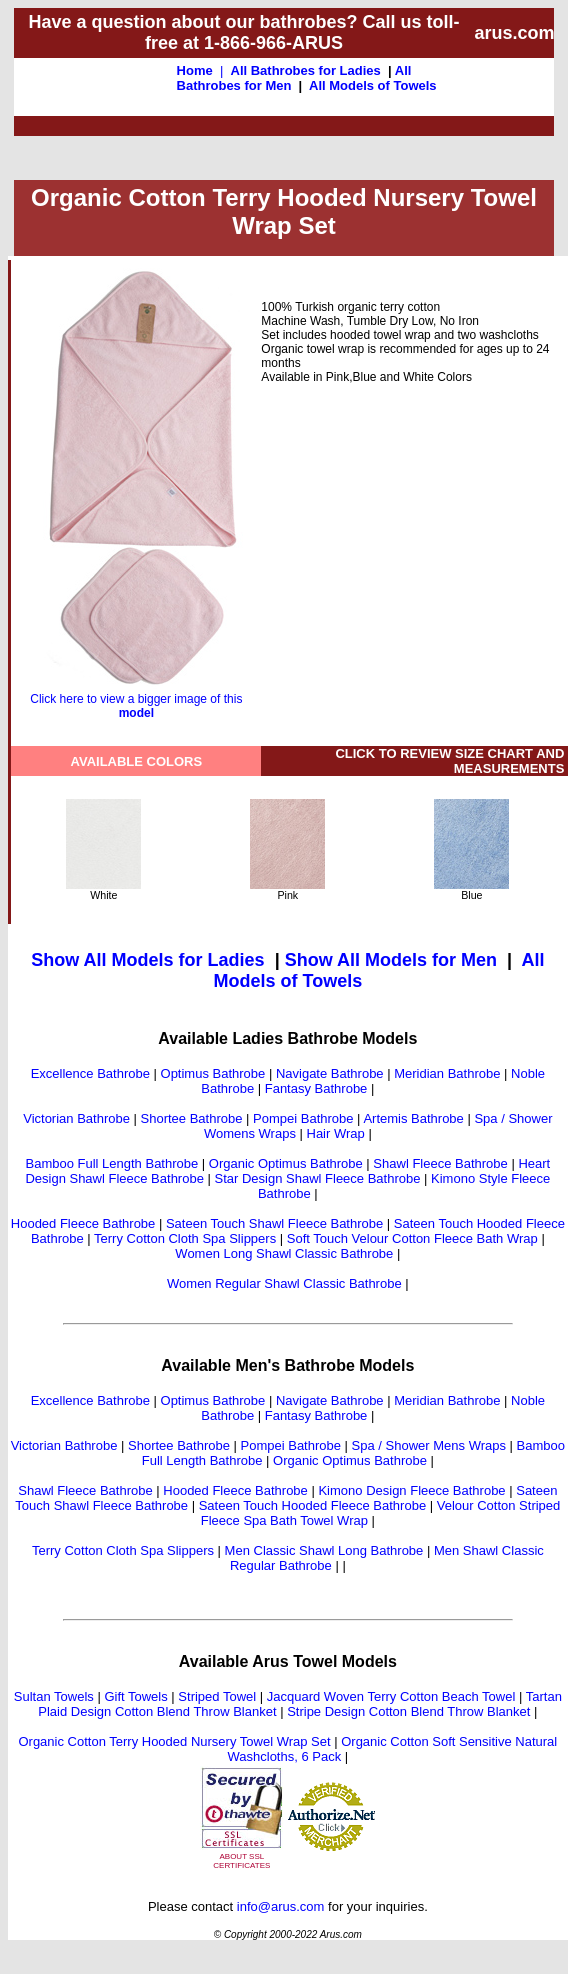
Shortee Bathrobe (192, 1118)
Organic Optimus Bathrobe (286, 1163)
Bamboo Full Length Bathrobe (112, 1163)
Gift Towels (135, 1696)
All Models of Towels (373, 85)
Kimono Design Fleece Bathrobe (411, 1490)
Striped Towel (217, 1696)
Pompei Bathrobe (303, 1118)
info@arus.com (281, 1906)
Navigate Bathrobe (330, 1073)
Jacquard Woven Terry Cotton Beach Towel (391, 1696)
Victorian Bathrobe (76, 1118)
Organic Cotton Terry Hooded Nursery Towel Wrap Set (174, 1741)
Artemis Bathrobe (413, 1118)
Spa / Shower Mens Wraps (429, 1445)
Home (195, 70)
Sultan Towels (54, 1696)
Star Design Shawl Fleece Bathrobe (318, 1178)
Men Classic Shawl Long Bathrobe (324, 1550)
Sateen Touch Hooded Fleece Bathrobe (312, 1505)
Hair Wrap (336, 1133)
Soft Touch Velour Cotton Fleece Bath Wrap (412, 1238)
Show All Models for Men (391, 960)
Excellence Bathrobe (90, 1073)
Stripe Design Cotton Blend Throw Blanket (408, 1711)
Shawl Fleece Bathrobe (440, 1163)
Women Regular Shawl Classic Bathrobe (284, 1283)
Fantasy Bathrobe (316, 1088)
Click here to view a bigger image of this (136, 700)
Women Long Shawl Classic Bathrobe (284, 1253)
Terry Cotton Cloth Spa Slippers (185, 1238)
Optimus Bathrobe (213, 1073)
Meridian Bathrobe (447, 1073)
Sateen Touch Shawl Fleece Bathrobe (274, 1223)
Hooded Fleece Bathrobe (83, 1223)
